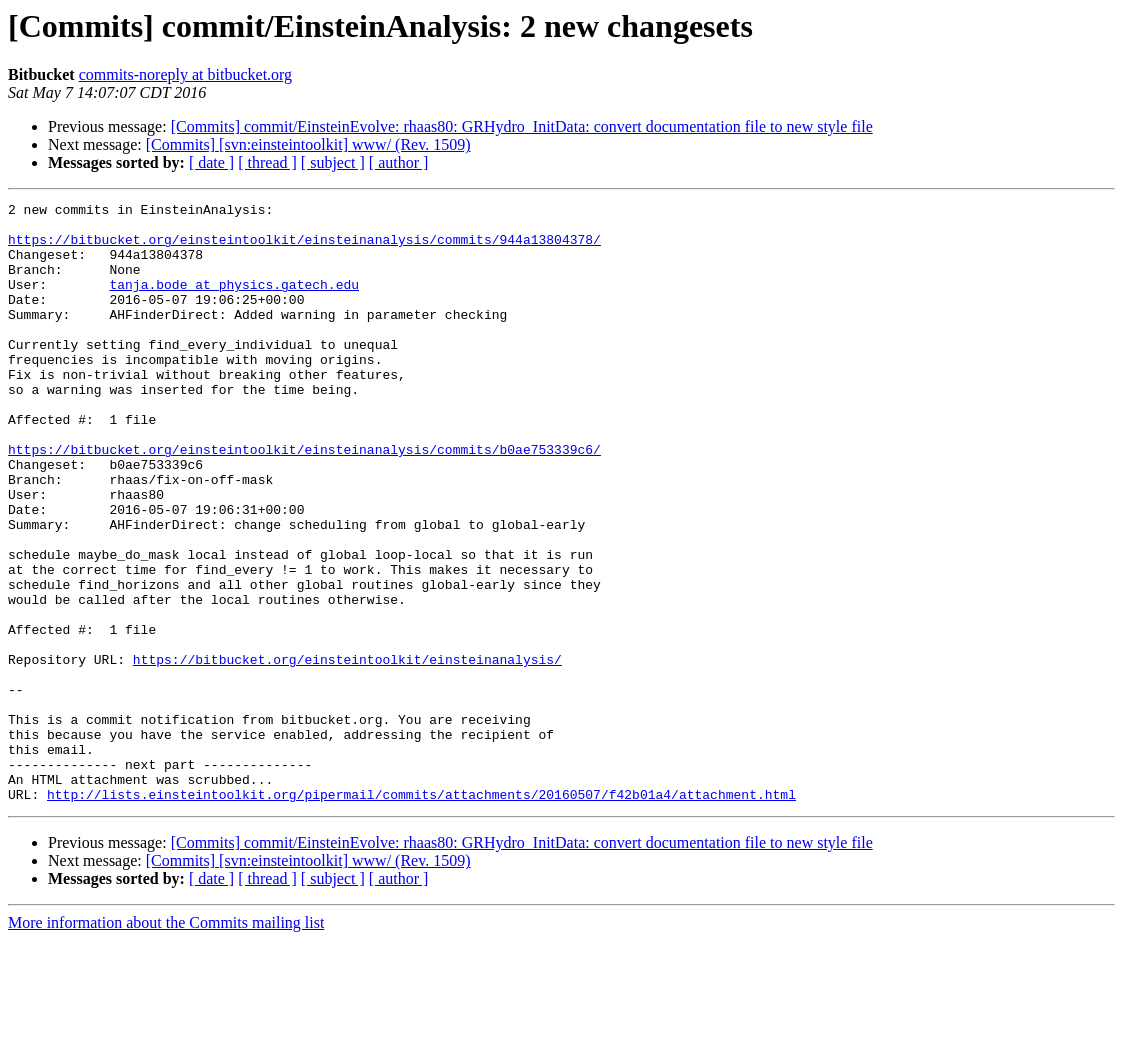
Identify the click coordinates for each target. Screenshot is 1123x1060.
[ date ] (211, 162)
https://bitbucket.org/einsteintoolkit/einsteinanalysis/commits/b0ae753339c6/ (304, 500)
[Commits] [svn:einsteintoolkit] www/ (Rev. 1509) (308, 144)
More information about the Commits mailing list (166, 1042)
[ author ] (399, 162)
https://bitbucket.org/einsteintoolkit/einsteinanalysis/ (347, 752)
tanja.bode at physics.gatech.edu (234, 302)
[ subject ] (333, 162)
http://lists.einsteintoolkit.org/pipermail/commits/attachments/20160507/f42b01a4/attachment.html (421, 914)
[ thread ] (267, 162)
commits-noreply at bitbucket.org (185, 74)
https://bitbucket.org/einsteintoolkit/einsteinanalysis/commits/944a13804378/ (304, 248)
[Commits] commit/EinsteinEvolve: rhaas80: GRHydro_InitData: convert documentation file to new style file (522, 126)
